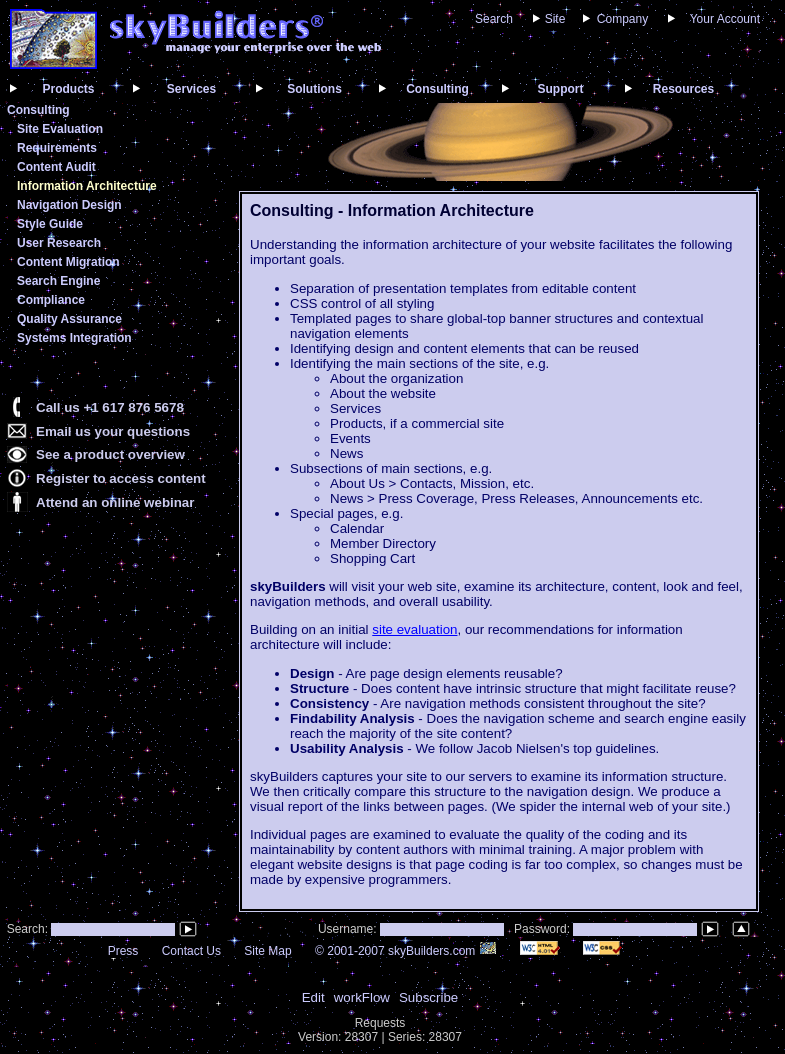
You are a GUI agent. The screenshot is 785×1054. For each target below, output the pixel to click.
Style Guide (50, 224)
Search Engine (58, 281)
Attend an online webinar (115, 502)
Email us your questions (113, 431)
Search (494, 19)
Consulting (437, 89)
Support (561, 89)
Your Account (725, 19)
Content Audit (56, 167)
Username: (349, 929)
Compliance (51, 300)
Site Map (267, 951)
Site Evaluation (60, 129)
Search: (25, 929)
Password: (543, 929)
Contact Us (191, 951)
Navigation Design (69, 205)
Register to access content (121, 478)
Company (622, 19)
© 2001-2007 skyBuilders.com (406, 951)
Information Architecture (87, 186)
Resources (683, 89)
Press (123, 951)
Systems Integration (74, 338)
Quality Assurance (69, 319)
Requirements (57, 148)
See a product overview (110, 454)
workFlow (362, 997)
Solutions (314, 89)
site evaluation (414, 629)
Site (555, 19)
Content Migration (68, 262)
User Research (59, 243)
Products (68, 89)
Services (191, 89)
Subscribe (428, 997)
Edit (313, 997)
